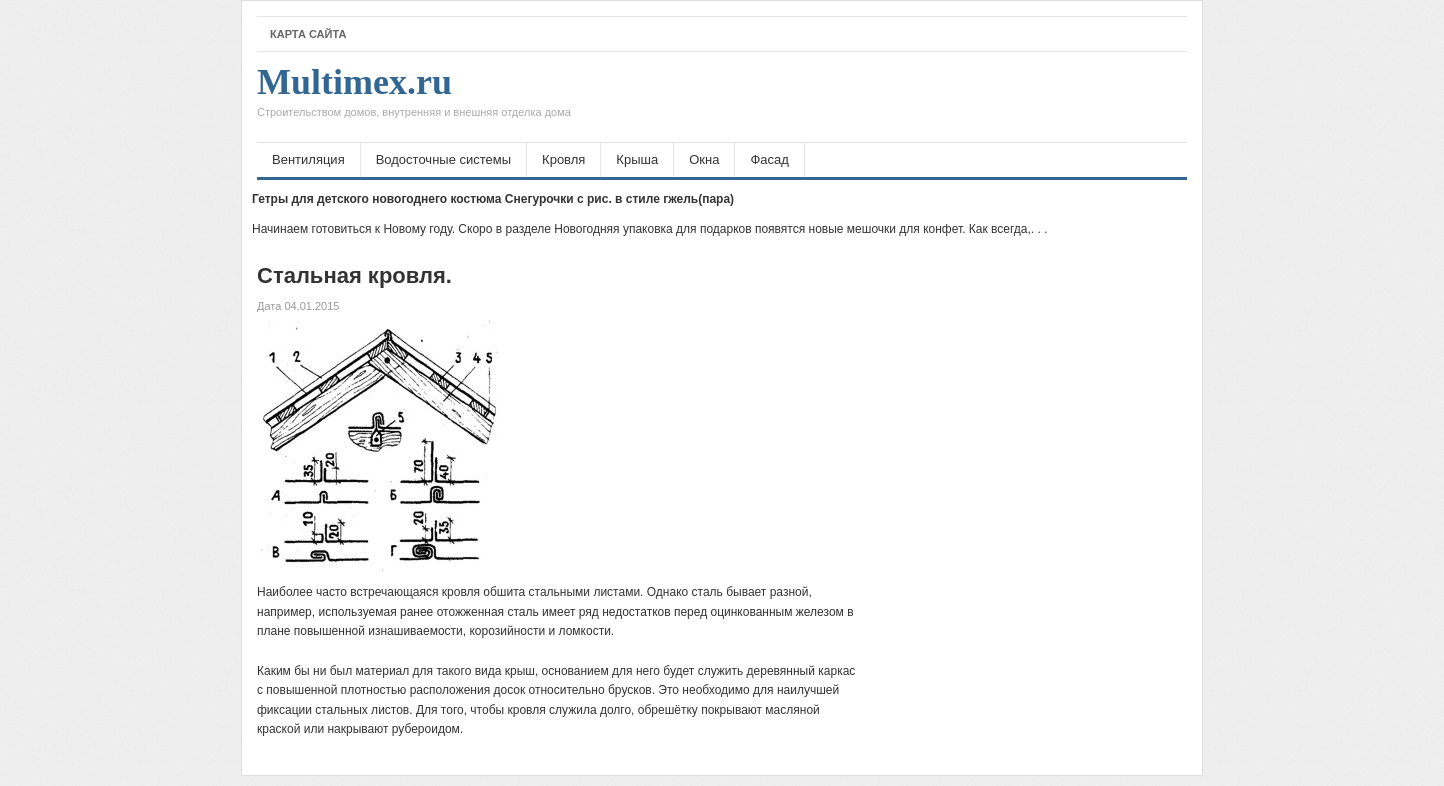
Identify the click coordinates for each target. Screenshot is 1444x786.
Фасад (769, 159)
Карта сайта (308, 34)
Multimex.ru (414, 97)
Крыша (637, 159)
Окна (704, 159)
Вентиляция (308, 159)
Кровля (563, 159)
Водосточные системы (443, 159)
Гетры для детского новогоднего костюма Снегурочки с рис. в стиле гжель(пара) (493, 199)
